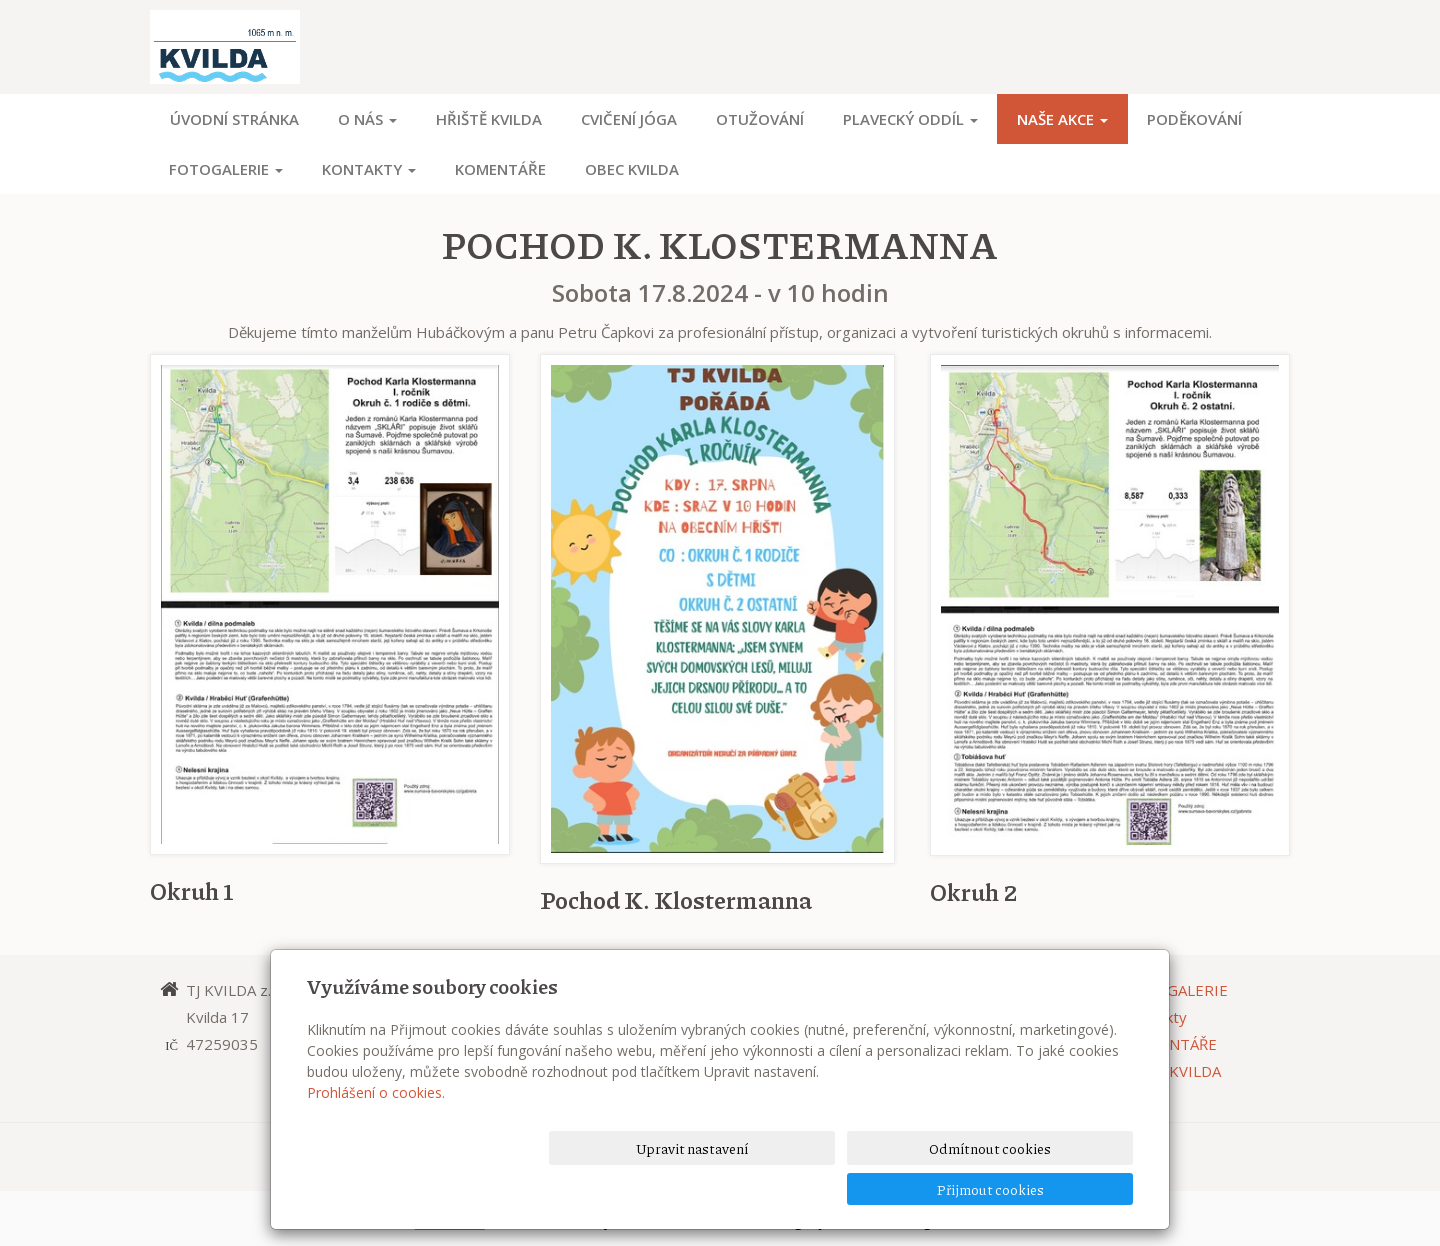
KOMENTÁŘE (500, 169)
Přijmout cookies (1056, 1188)
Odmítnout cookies (892, 1188)
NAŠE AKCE (1062, 119)
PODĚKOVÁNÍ (1194, 119)
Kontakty (369, 169)
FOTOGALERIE (226, 169)
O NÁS (367, 119)
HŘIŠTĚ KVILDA (489, 119)
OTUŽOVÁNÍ (760, 119)
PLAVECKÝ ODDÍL (910, 119)
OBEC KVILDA (632, 169)
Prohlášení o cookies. (376, 1132)
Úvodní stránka (234, 119)
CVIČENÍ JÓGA (629, 119)
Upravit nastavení (727, 1188)
